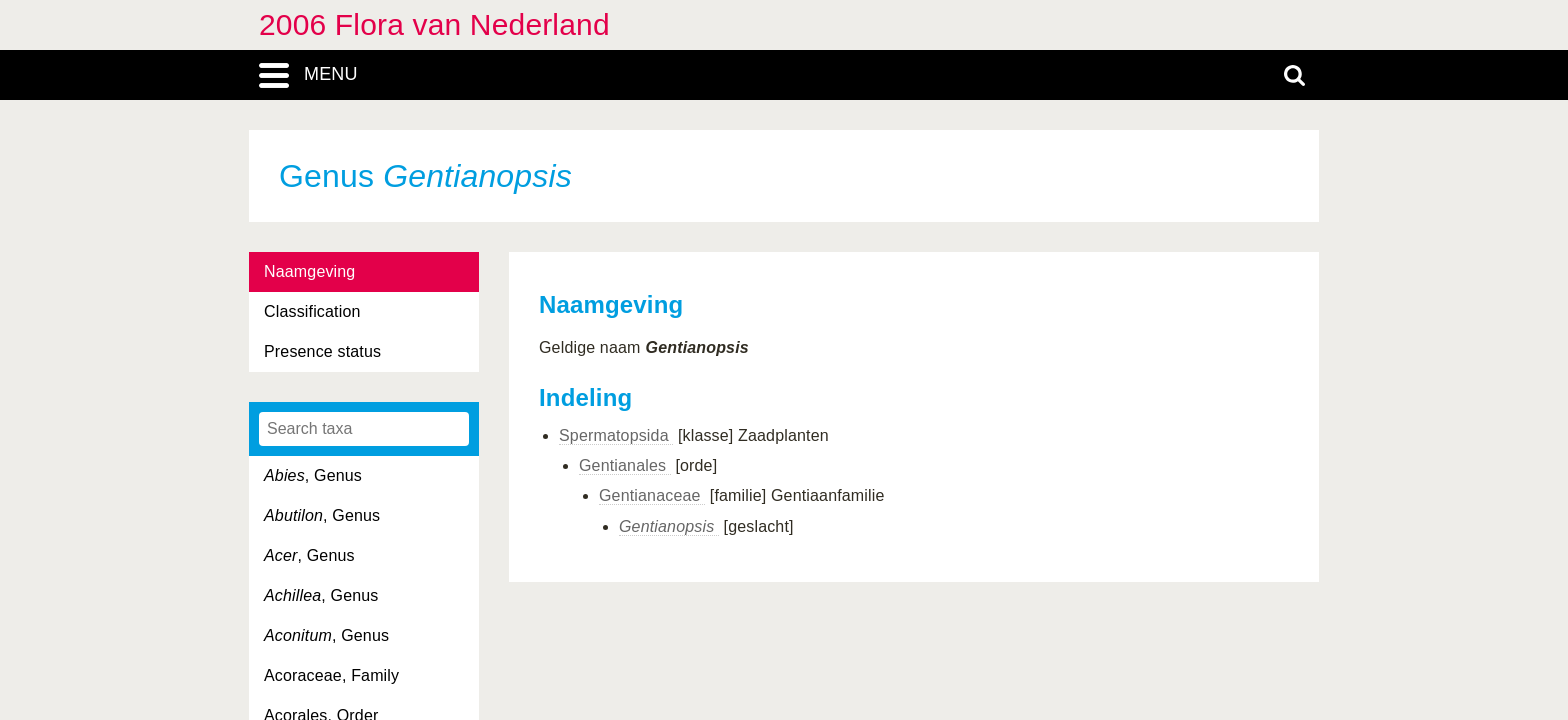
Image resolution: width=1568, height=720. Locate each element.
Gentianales (625, 465)
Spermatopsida (616, 435)
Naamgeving (309, 271)
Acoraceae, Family (331, 675)
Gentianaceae (652, 495)
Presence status (322, 351)
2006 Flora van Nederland (434, 24)
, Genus (313, 475)
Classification (312, 311)
